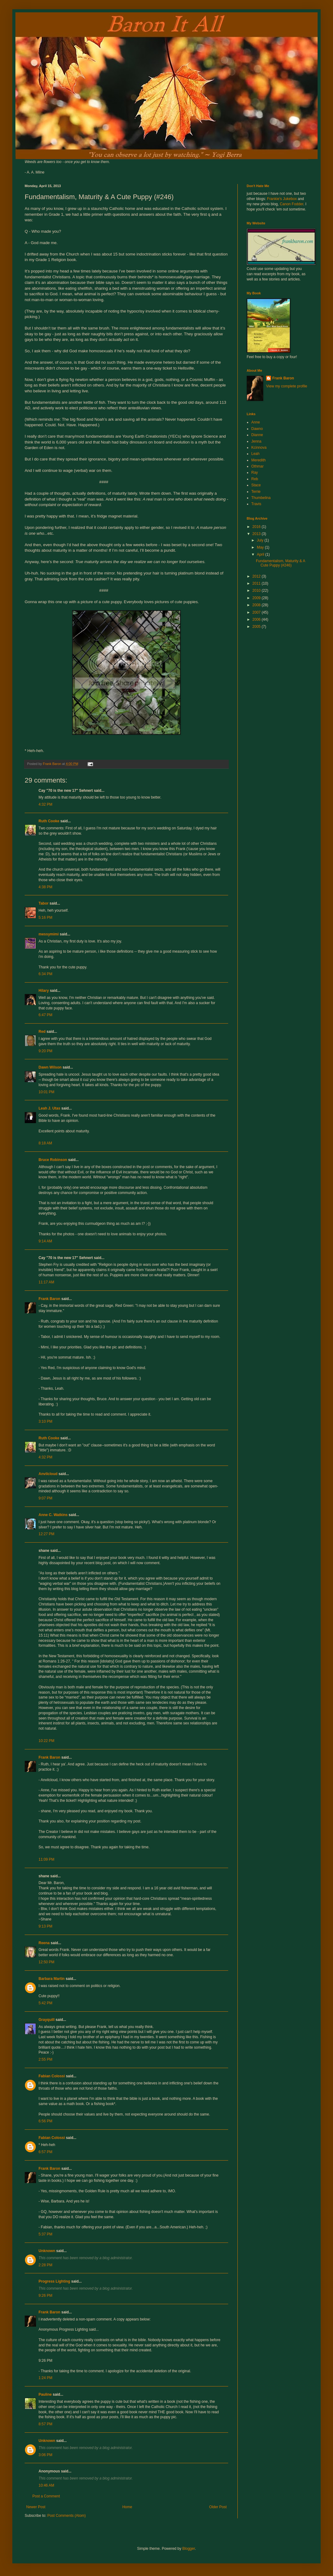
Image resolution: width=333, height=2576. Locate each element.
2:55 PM (45, 2059)
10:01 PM (46, 1092)
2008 (257, 605)
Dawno (257, 429)
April (261, 554)
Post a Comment (46, 2496)
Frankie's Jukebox (282, 199)
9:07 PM (45, 1498)
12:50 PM (46, 1962)
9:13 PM (45, 1926)
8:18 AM (45, 1143)
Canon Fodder (291, 204)
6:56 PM (45, 2121)
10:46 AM (46, 2485)
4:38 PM (45, 887)
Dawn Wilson (50, 1067)
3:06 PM (45, 2455)
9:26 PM (45, 2295)
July (261, 540)
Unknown (47, 2251)
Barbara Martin (52, 1979)
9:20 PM (45, 1051)
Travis (256, 504)
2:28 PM (45, 2265)
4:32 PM (45, 804)
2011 (257, 583)
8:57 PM (45, 2424)
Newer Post (35, 2507)
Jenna (256, 441)
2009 (257, 598)
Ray (254, 472)
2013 (257, 534)
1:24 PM (45, 2378)
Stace (256, 485)
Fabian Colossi (52, 2076)
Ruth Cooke (49, 821)
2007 (257, 612)
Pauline (45, 2394)
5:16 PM (45, 917)
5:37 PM (45, 2234)
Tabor (43, 903)
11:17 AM (46, 1282)
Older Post (218, 2507)
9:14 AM (45, 1241)
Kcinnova (258, 447)
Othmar (257, 466)
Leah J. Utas (49, 1108)
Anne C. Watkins (53, 1515)
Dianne (257, 435)
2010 (257, 590)
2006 (257, 619)
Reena (44, 1943)
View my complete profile (286, 386)
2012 (257, 576)
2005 (257, 626)
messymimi (49, 934)
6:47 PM (45, 1015)
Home (127, 2507)
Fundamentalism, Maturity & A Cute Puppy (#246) (280, 563)
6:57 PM (45, 2152)
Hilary (44, 990)
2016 (257, 527)
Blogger (188, 2548)
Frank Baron (49, 1299)
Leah (255, 454)
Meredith (258, 460)
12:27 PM (46, 1534)
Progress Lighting (54, 2281)
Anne (255, 422)
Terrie (256, 491)
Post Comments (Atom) (66, 2515)
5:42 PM (45, 2003)
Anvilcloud (48, 1474)
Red (42, 1031)
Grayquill (47, 2020)
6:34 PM (45, 974)
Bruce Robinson (53, 1160)
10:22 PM (46, 1741)
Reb (254, 479)
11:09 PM (46, 1859)
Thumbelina (261, 498)
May (261, 547)
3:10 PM (45, 1421)
